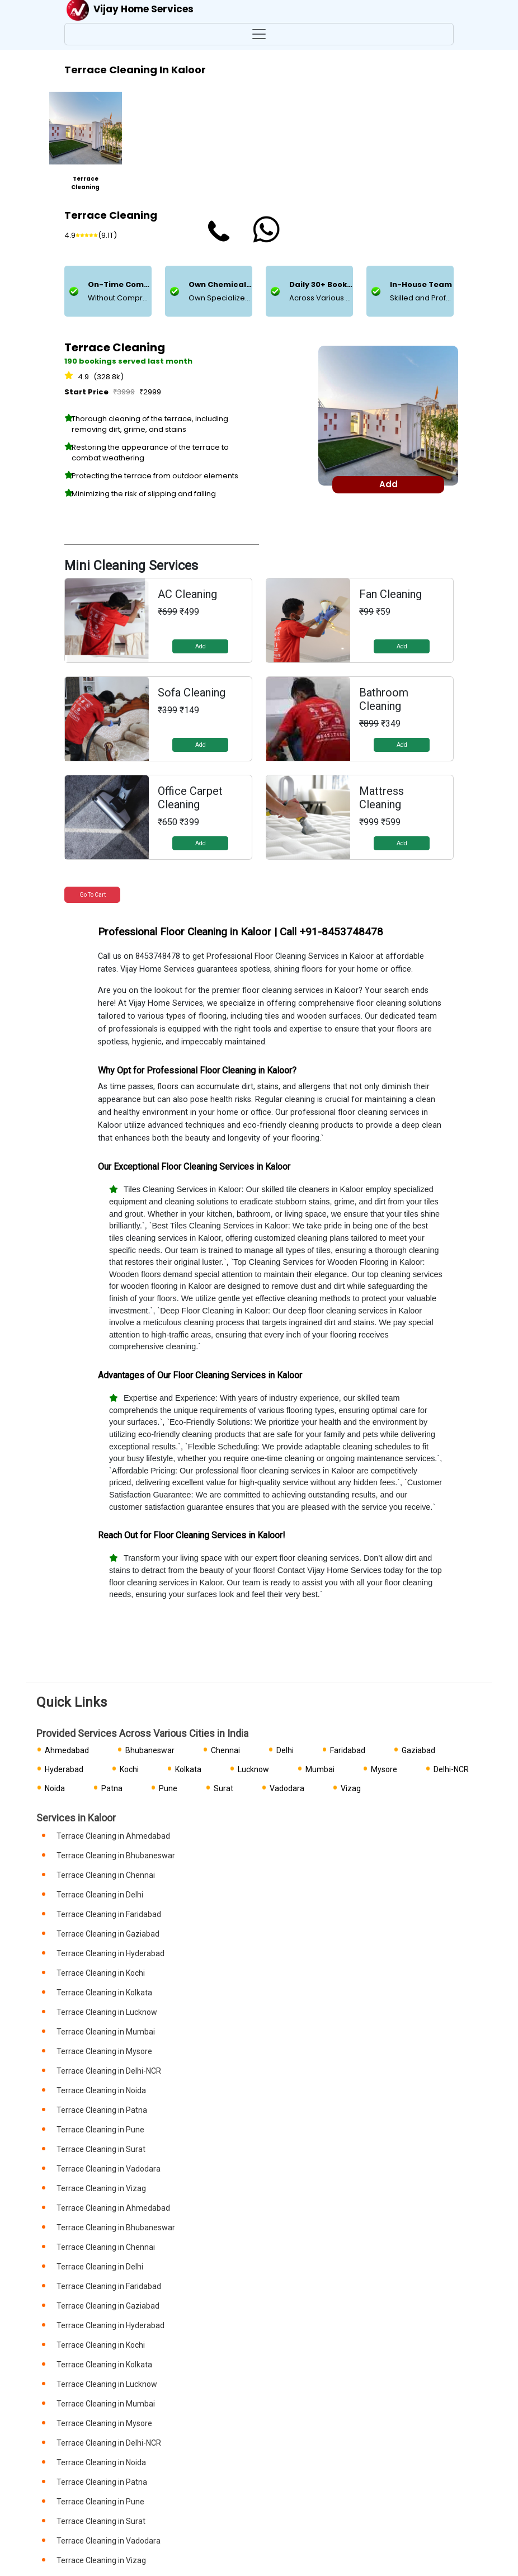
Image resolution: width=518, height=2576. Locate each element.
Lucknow (253, 1769)
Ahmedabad (67, 1750)
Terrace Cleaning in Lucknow (106, 2012)
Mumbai (320, 1769)
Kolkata (188, 1769)
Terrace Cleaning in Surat (100, 2149)
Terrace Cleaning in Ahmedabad (113, 1835)
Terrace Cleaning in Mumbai (105, 2031)
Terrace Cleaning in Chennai (105, 1875)
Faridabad (347, 1750)
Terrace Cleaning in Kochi (100, 1973)
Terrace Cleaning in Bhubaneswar (115, 1855)
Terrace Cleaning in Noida (101, 2090)
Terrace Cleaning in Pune (100, 2129)
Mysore (384, 1769)
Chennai (225, 1750)
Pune (168, 1788)
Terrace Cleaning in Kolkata (104, 1992)
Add (200, 646)
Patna (112, 1788)
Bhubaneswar (150, 1750)
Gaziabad (418, 1750)
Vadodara (287, 1788)
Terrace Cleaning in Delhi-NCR (108, 2070)
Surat (223, 1788)
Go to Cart (92, 895)
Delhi (285, 1750)
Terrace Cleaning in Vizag (101, 2188)
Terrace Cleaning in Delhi (99, 1894)
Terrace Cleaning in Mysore (104, 2051)
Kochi (129, 1769)
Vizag (351, 1788)
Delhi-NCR (451, 1769)
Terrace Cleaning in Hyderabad (110, 1953)
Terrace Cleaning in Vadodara (108, 2168)
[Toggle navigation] (259, 34)
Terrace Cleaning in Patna (101, 2110)
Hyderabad (64, 1769)
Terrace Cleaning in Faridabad (108, 1914)
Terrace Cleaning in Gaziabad (107, 1933)
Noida (55, 1788)
